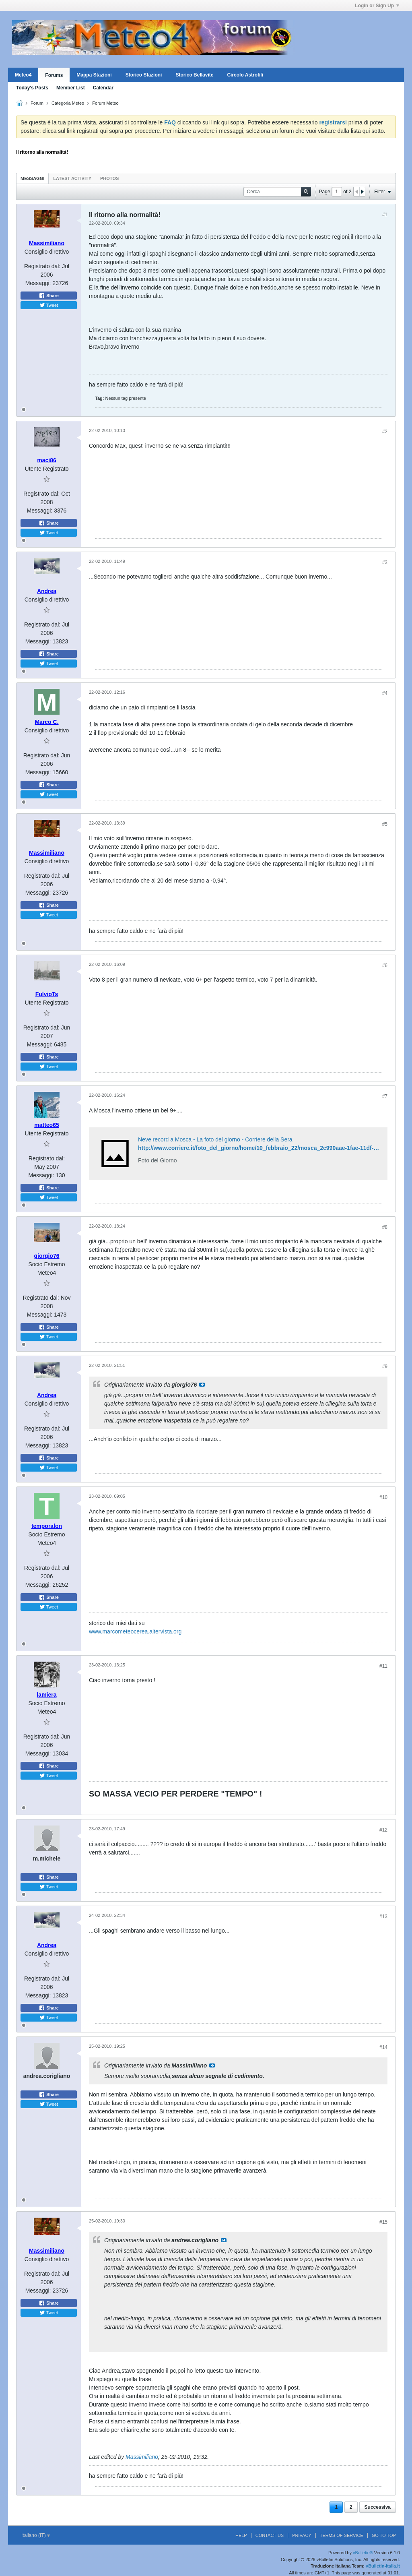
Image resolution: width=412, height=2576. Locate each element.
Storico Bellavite (194, 75)
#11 (383, 1666)
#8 (384, 1227)
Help (241, 2535)
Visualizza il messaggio (202, 1385)
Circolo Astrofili (245, 75)
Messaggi (32, 178)
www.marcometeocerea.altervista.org (135, 1631)
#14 (383, 2047)
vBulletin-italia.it (383, 2566)
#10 (383, 1497)
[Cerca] (277, 192)
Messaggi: (38, 283)
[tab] (32, 178)
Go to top (384, 2535)
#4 (384, 693)
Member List (70, 88)
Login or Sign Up (377, 5)
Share (49, 295)
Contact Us (269, 2535)
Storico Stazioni (144, 75)
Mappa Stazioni (93, 75)
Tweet (48, 305)
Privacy (301, 2535)
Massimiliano (142, 2457)
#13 (383, 1916)
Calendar (103, 88)
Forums (54, 75)
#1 (384, 214)
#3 (384, 562)
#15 (383, 2222)
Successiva (378, 2507)
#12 (383, 1830)
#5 (384, 824)
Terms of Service (341, 2535)
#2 (384, 431)
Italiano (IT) (35, 2535)
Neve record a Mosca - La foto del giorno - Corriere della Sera (215, 1139)
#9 (384, 1366)
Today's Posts (32, 88)
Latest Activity (72, 178)
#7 (384, 1096)
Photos (109, 178)
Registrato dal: (42, 266)
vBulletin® (363, 2552)
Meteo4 (23, 75)
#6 (384, 965)
